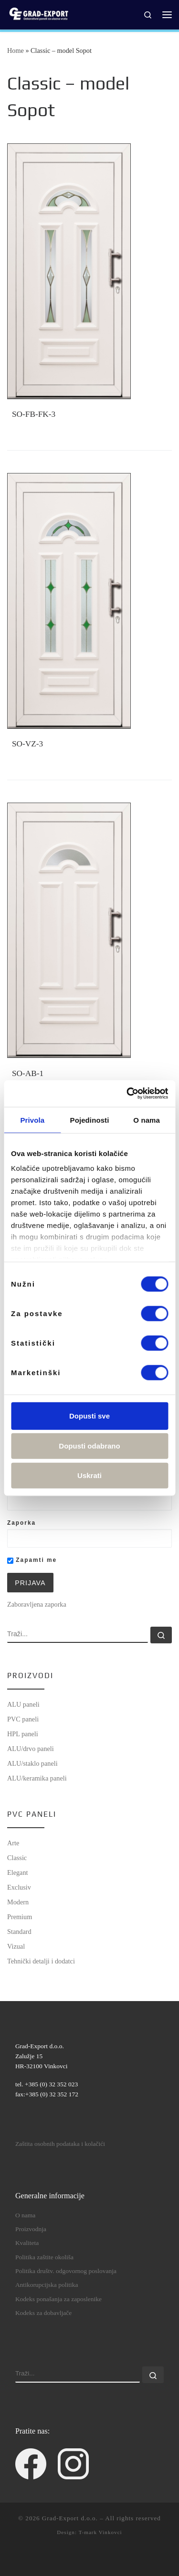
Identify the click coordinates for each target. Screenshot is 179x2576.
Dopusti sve (89, 1415)
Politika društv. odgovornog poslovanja (65, 2270)
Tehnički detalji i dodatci (41, 1961)
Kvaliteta (27, 2242)
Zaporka (21, 1522)
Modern (18, 1902)
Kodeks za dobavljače (43, 2312)
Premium (19, 1917)
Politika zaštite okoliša (44, 2257)
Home (15, 50)
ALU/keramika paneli (37, 1778)
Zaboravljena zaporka (36, 1604)
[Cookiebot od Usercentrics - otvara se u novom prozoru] (127, 1093)
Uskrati (89, 1475)
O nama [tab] (146, 1120)
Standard (19, 1931)
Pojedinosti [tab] (89, 1120)
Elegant (17, 1872)
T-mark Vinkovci (100, 2532)
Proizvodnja (30, 2229)
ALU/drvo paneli (30, 1748)
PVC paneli (23, 1719)
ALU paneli (23, 1704)
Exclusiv (19, 1887)
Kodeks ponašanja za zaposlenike (58, 2299)
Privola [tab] (32, 1120)
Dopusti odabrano (89, 1446)
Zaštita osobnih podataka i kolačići (60, 2143)
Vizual (16, 1946)
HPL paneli (22, 1734)
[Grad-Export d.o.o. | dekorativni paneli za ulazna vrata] (38, 14)
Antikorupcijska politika (46, 2284)
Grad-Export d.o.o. (70, 2518)
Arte (13, 1843)
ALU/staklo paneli (32, 1763)
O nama (25, 2215)
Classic (17, 1858)
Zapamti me (32, 1560)
